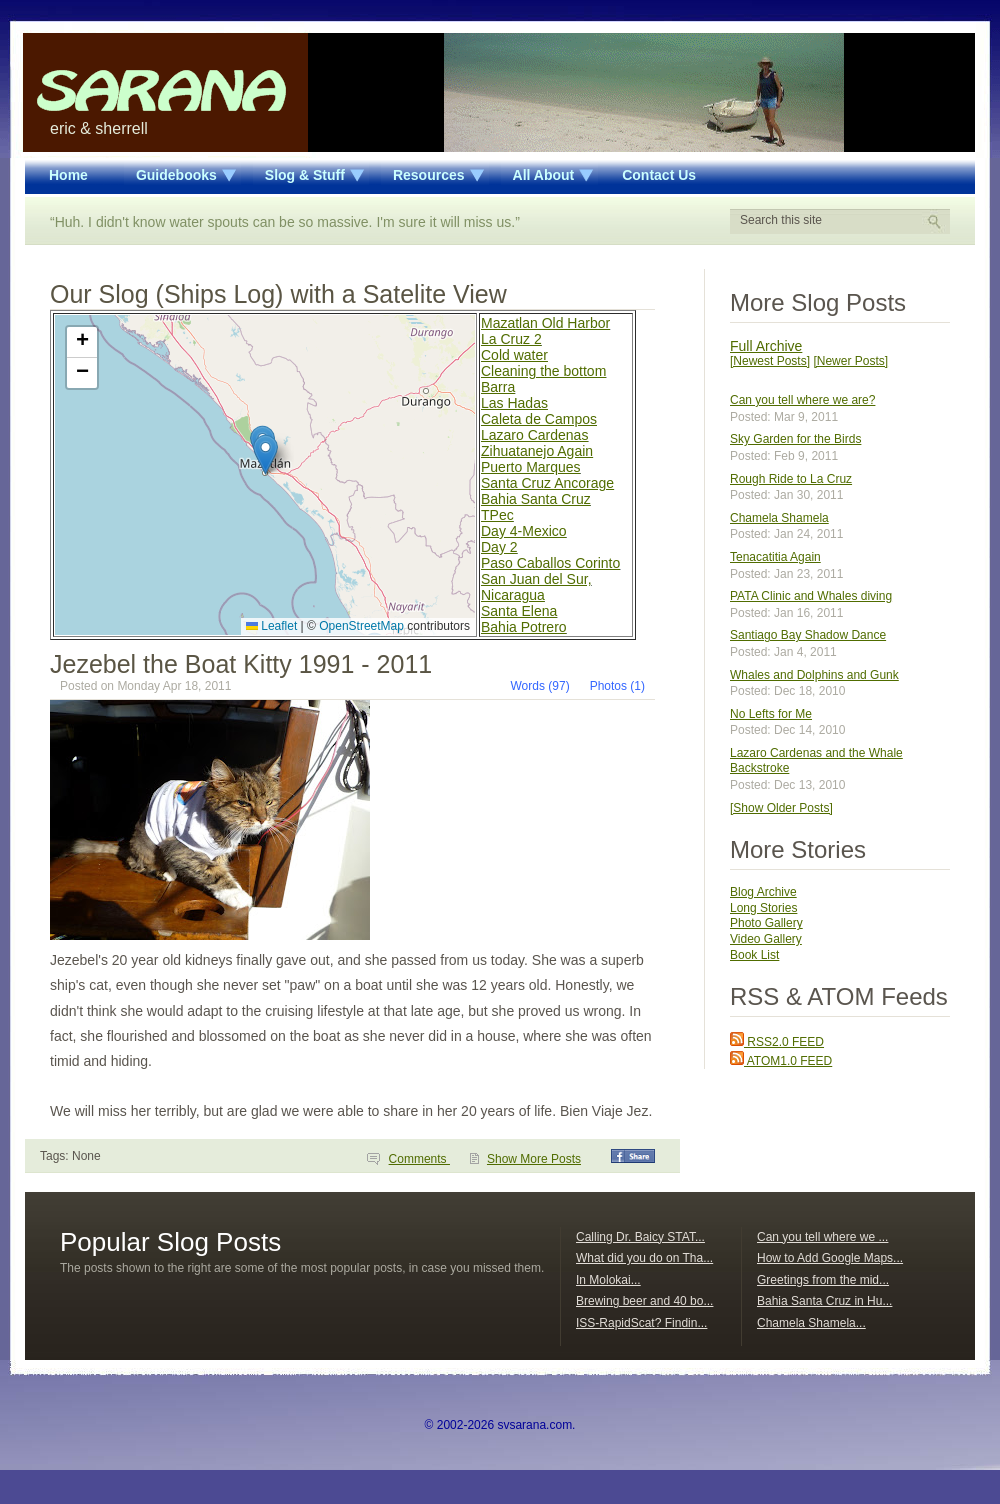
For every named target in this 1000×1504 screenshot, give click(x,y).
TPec (497, 515)
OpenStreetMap (361, 626)
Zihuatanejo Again (537, 451)
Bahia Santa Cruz (536, 499)
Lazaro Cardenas (534, 435)
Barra (498, 387)
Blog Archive (763, 892)
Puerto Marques (531, 467)
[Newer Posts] (850, 361)
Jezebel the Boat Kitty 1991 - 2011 (241, 664)
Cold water (514, 355)
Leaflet (271, 626)
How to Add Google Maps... (830, 1258)
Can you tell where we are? (802, 400)
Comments (419, 1159)
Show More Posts (534, 1159)
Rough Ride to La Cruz (791, 479)
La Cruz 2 (511, 339)
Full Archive (766, 346)
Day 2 (499, 547)
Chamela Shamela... (811, 1323)
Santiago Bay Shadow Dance (808, 635)
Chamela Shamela (779, 518)
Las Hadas (514, 403)
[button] (265, 454)
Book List (754, 955)
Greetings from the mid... (823, 1280)
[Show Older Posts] (781, 808)
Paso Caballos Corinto (550, 563)
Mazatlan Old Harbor (545, 323)
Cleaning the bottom (543, 371)
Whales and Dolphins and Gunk (814, 675)
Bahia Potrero (524, 627)
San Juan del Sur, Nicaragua (536, 587)
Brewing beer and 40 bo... (644, 1301)
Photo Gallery (766, 923)
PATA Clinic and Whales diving (811, 596)
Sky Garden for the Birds (795, 439)
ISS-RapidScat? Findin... (641, 1323)
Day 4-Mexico (524, 531)
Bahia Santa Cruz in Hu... (824, 1301)
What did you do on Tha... (644, 1258)
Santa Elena (519, 611)
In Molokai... (608, 1280)
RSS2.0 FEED (777, 1042)
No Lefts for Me (771, 714)
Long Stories (763, 908)
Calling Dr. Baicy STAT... (640, 1237)
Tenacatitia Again (775, 557)
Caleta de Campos (539, 419)
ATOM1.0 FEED (781, 1061)
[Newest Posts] (770, 361)
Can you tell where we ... (822, 1237)
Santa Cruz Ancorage (547, 483)
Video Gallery (766, 939)
